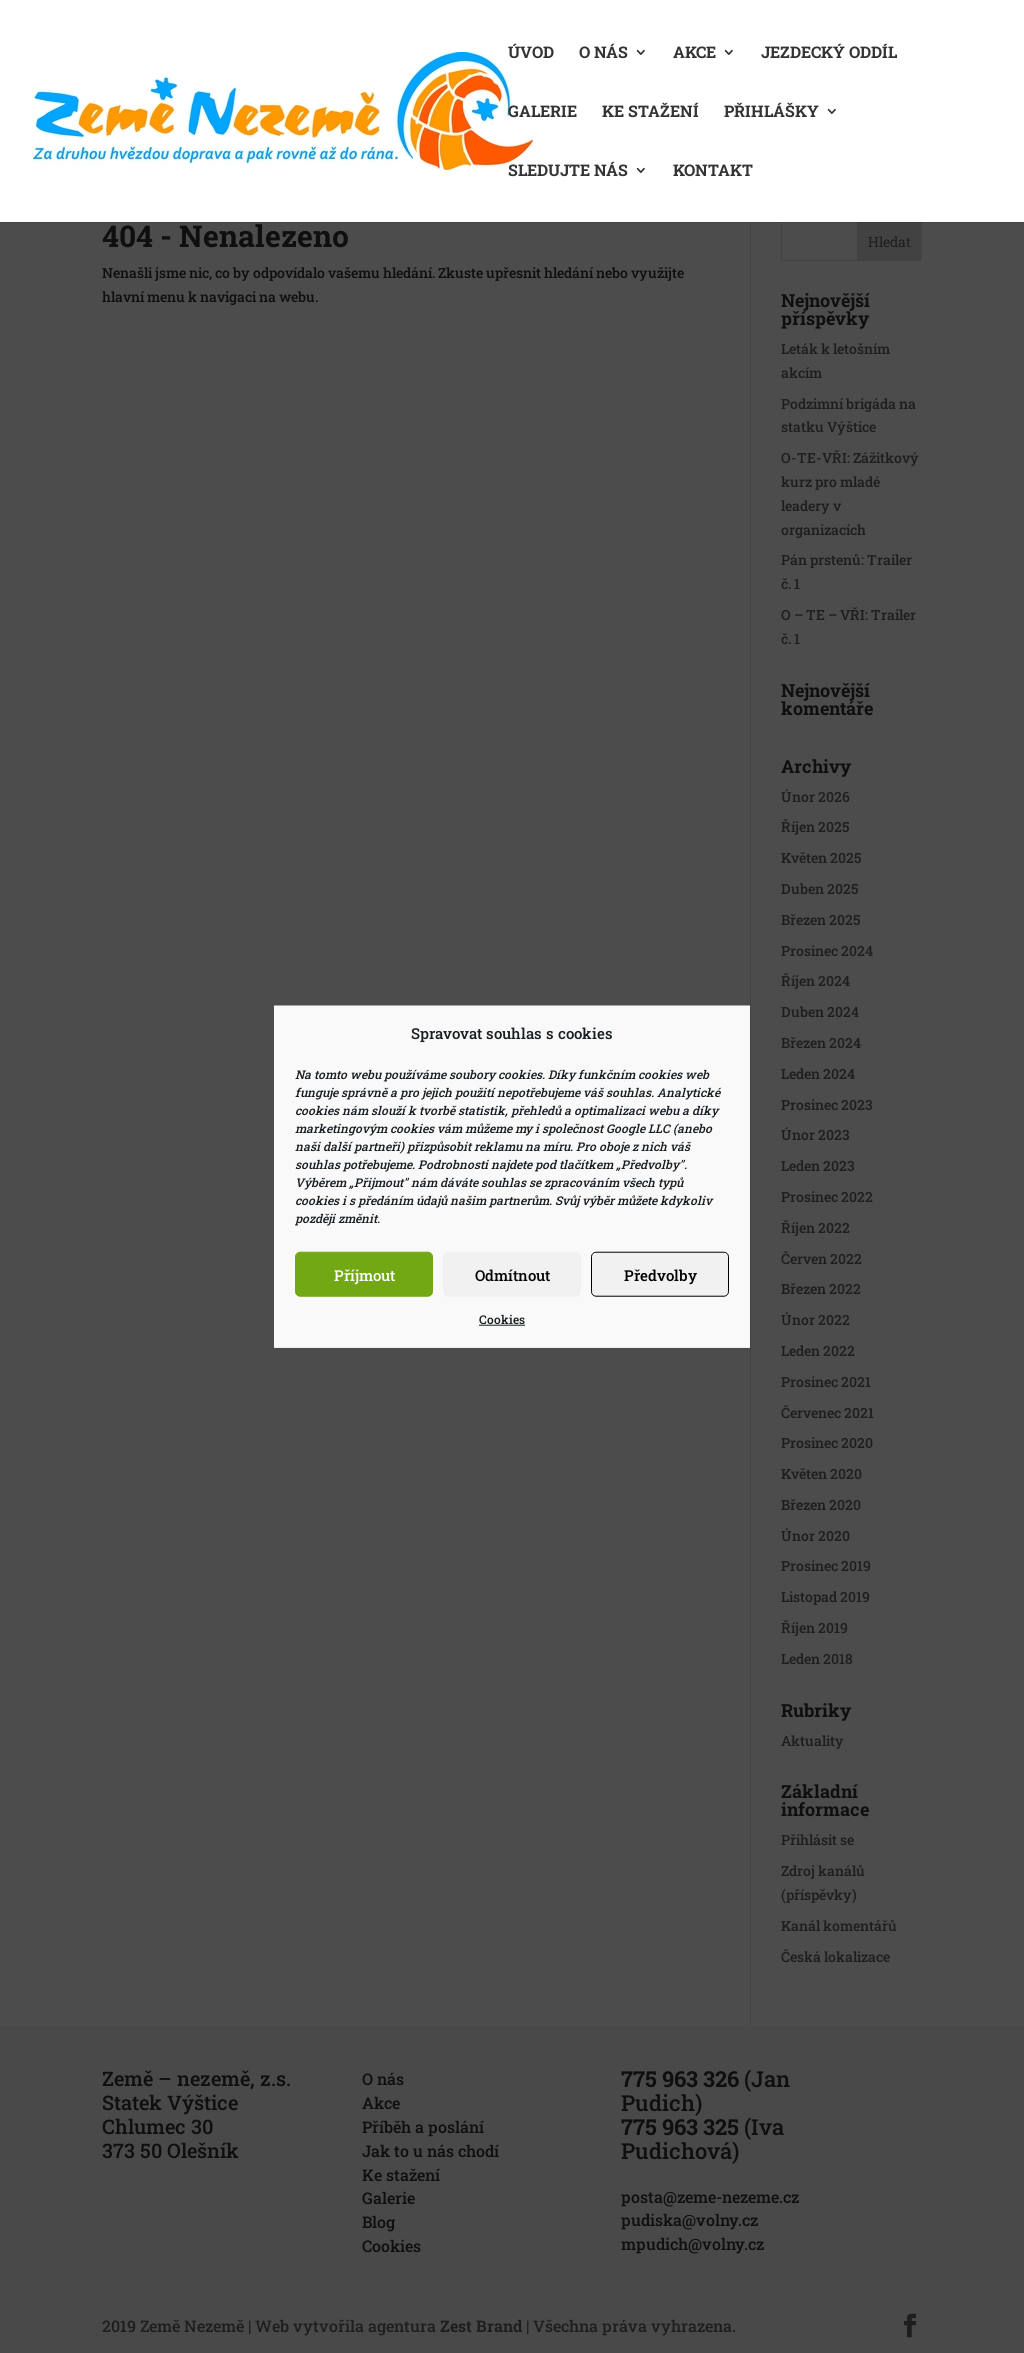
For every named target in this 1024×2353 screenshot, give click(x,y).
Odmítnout (512, 1275)
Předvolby (660, 1275)
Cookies (502, 1319)
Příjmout (364, 1275)
